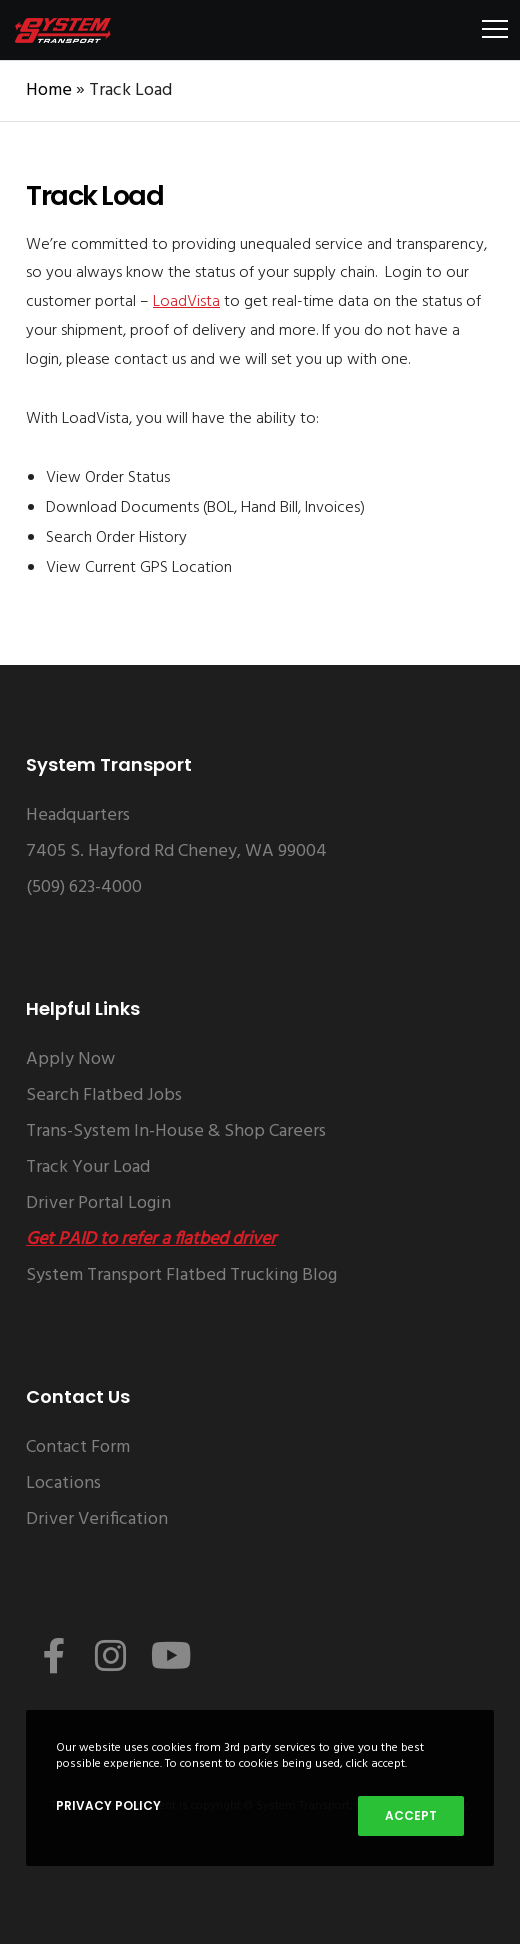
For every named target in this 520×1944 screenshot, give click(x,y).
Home (49, 90)
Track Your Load (88, 1167)
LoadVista (186, 302)
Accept (411, 1815)
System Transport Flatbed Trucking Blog (181, 1275)
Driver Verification (97, 1519)
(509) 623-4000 (84, 887)
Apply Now (70, 1059)
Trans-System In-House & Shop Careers (176, 1131)
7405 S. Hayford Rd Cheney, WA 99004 (176, 851)
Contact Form (78, 1447)
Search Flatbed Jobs (104, 1095)
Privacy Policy (108, 1805)
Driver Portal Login (98, 1203)
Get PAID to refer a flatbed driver (151, 1239)
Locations (63, 1483)
